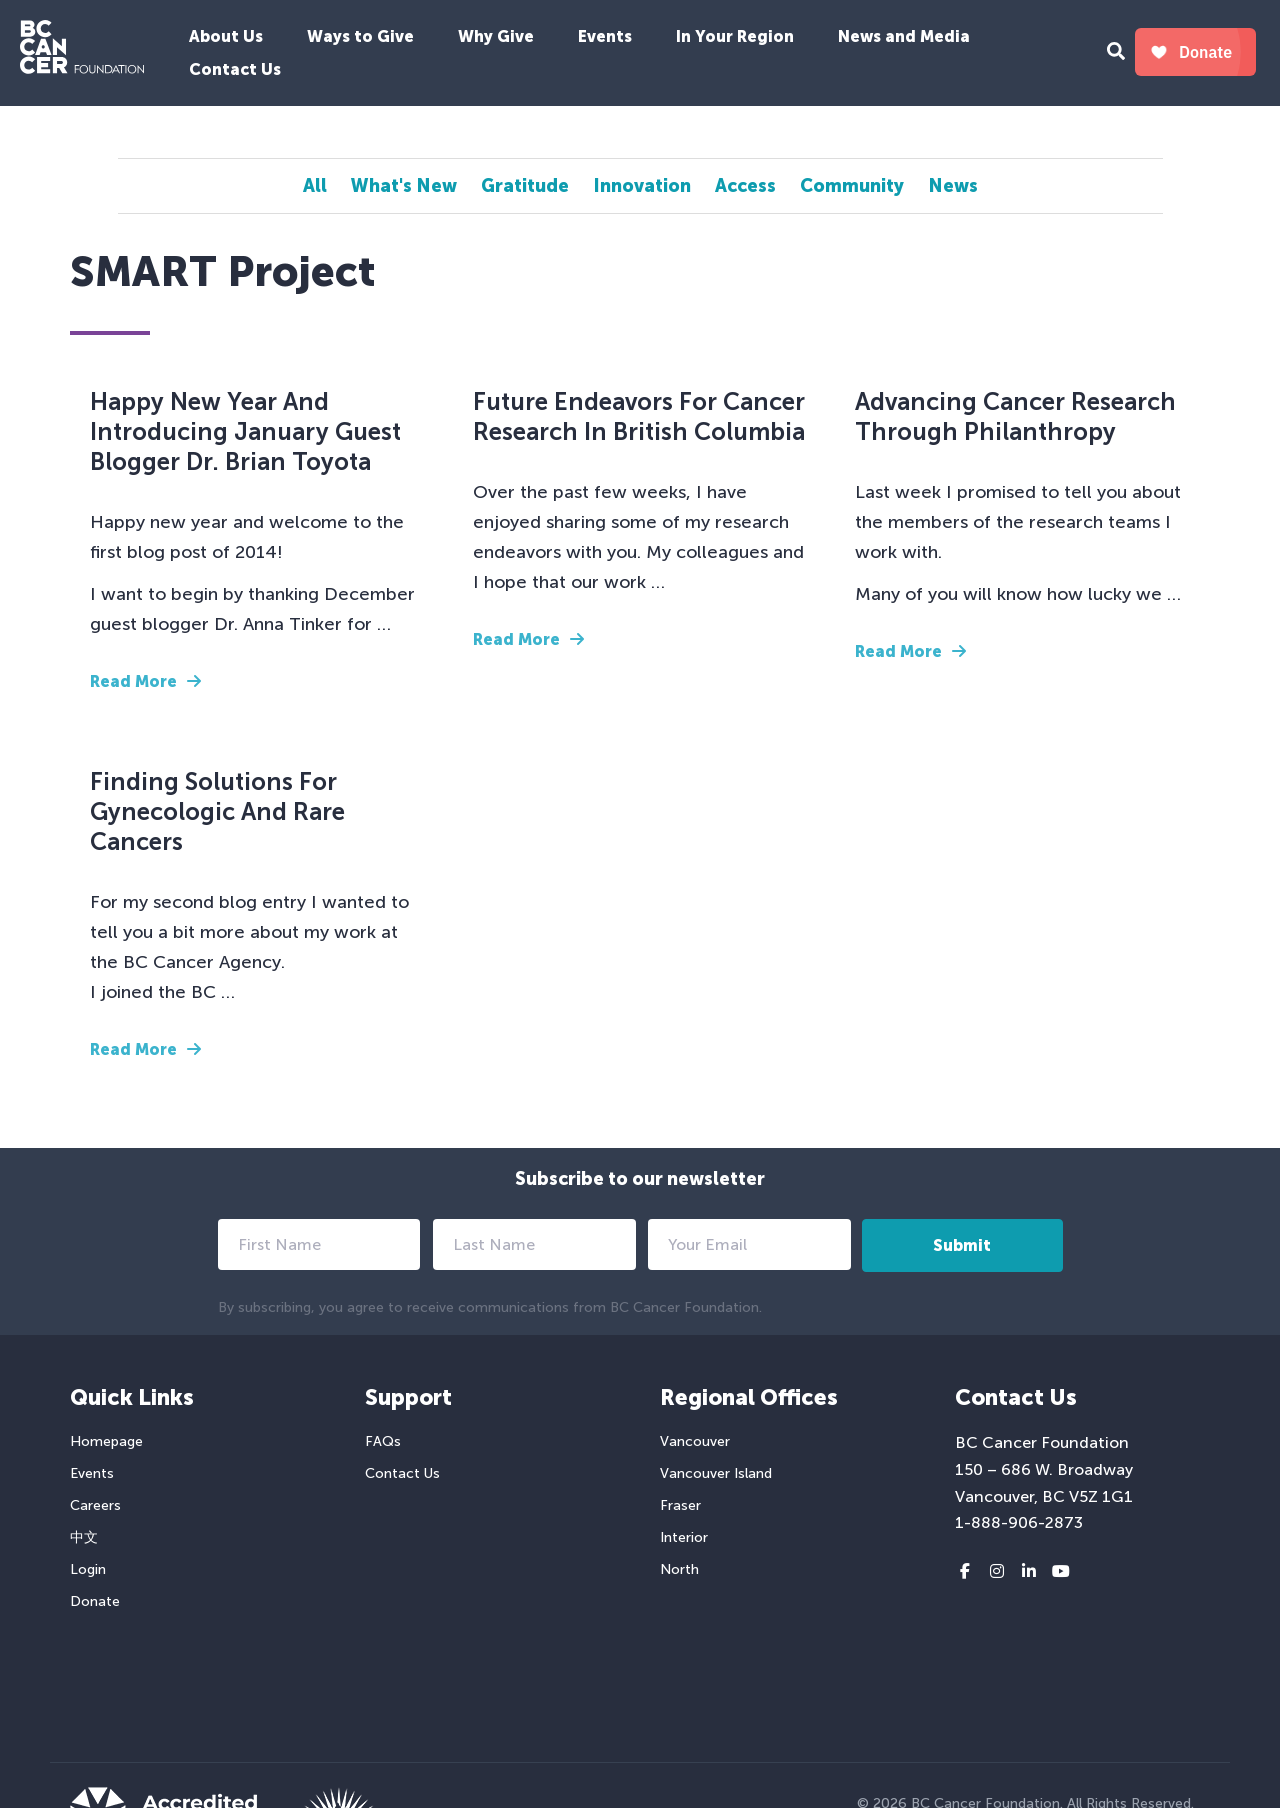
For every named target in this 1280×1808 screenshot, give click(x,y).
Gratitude (525, 186)
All (315, 186)
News (953, 186)
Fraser (680, 1505)
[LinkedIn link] (1029, 1572)
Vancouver (695, 1441)
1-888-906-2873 (1019, 1522)
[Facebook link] (965, 1572)
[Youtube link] (1061, 1572)
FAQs (383, 1441)
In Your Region (735, 36)
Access (745, 186)
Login (88, 1569)
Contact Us (235, 69)
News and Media (904, 36)
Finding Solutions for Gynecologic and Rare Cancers (217, 811)
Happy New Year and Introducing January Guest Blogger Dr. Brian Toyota (245, 431)
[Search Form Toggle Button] (1116, 53)
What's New (404, 186)
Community (852, 186)
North (679, 1569)
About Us (226, 36)
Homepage (106, 1441)
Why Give (496, 36)
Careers (95, 1505)
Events (605, 36)
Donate (95, 1601)
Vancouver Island (716, 1473)
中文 (84, 1537)
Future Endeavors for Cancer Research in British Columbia (639, 416)
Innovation (642, 186)
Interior (684, 1537)
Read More (145, 681)
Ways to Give (360, 36)
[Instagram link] (997, 1572)
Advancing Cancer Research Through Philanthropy (1015, 416)
